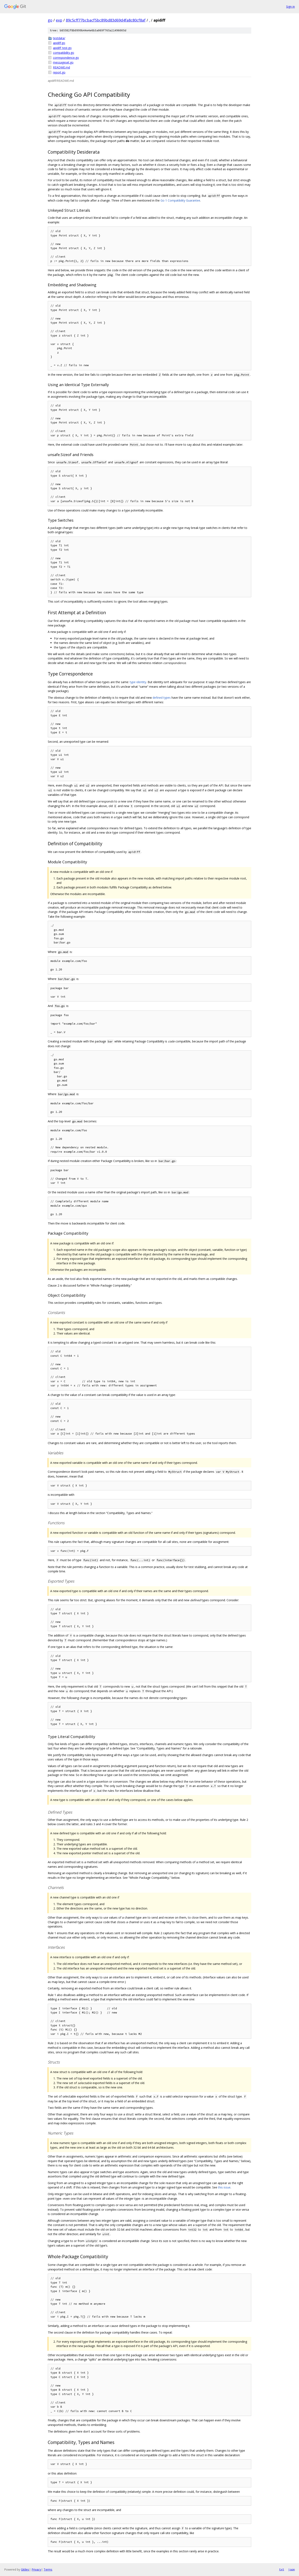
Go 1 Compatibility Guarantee (180, 200)
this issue (224, 2187)
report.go (59, 72)
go (50, 20)
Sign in (290, 7)
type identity (138, 682)
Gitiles (25, 2569)
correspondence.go (66, 58)
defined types (162, 698)
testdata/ (59, 38)
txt (281, 2569)
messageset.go (63, 62)
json (291, 2569)
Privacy (36, 2569)
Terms (48, 2569)
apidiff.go (59, 43)
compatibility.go (63, 53)
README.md (61, 67)
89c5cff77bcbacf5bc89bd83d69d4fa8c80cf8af (106, 20)
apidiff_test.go (62, 48)
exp (59, 20)
